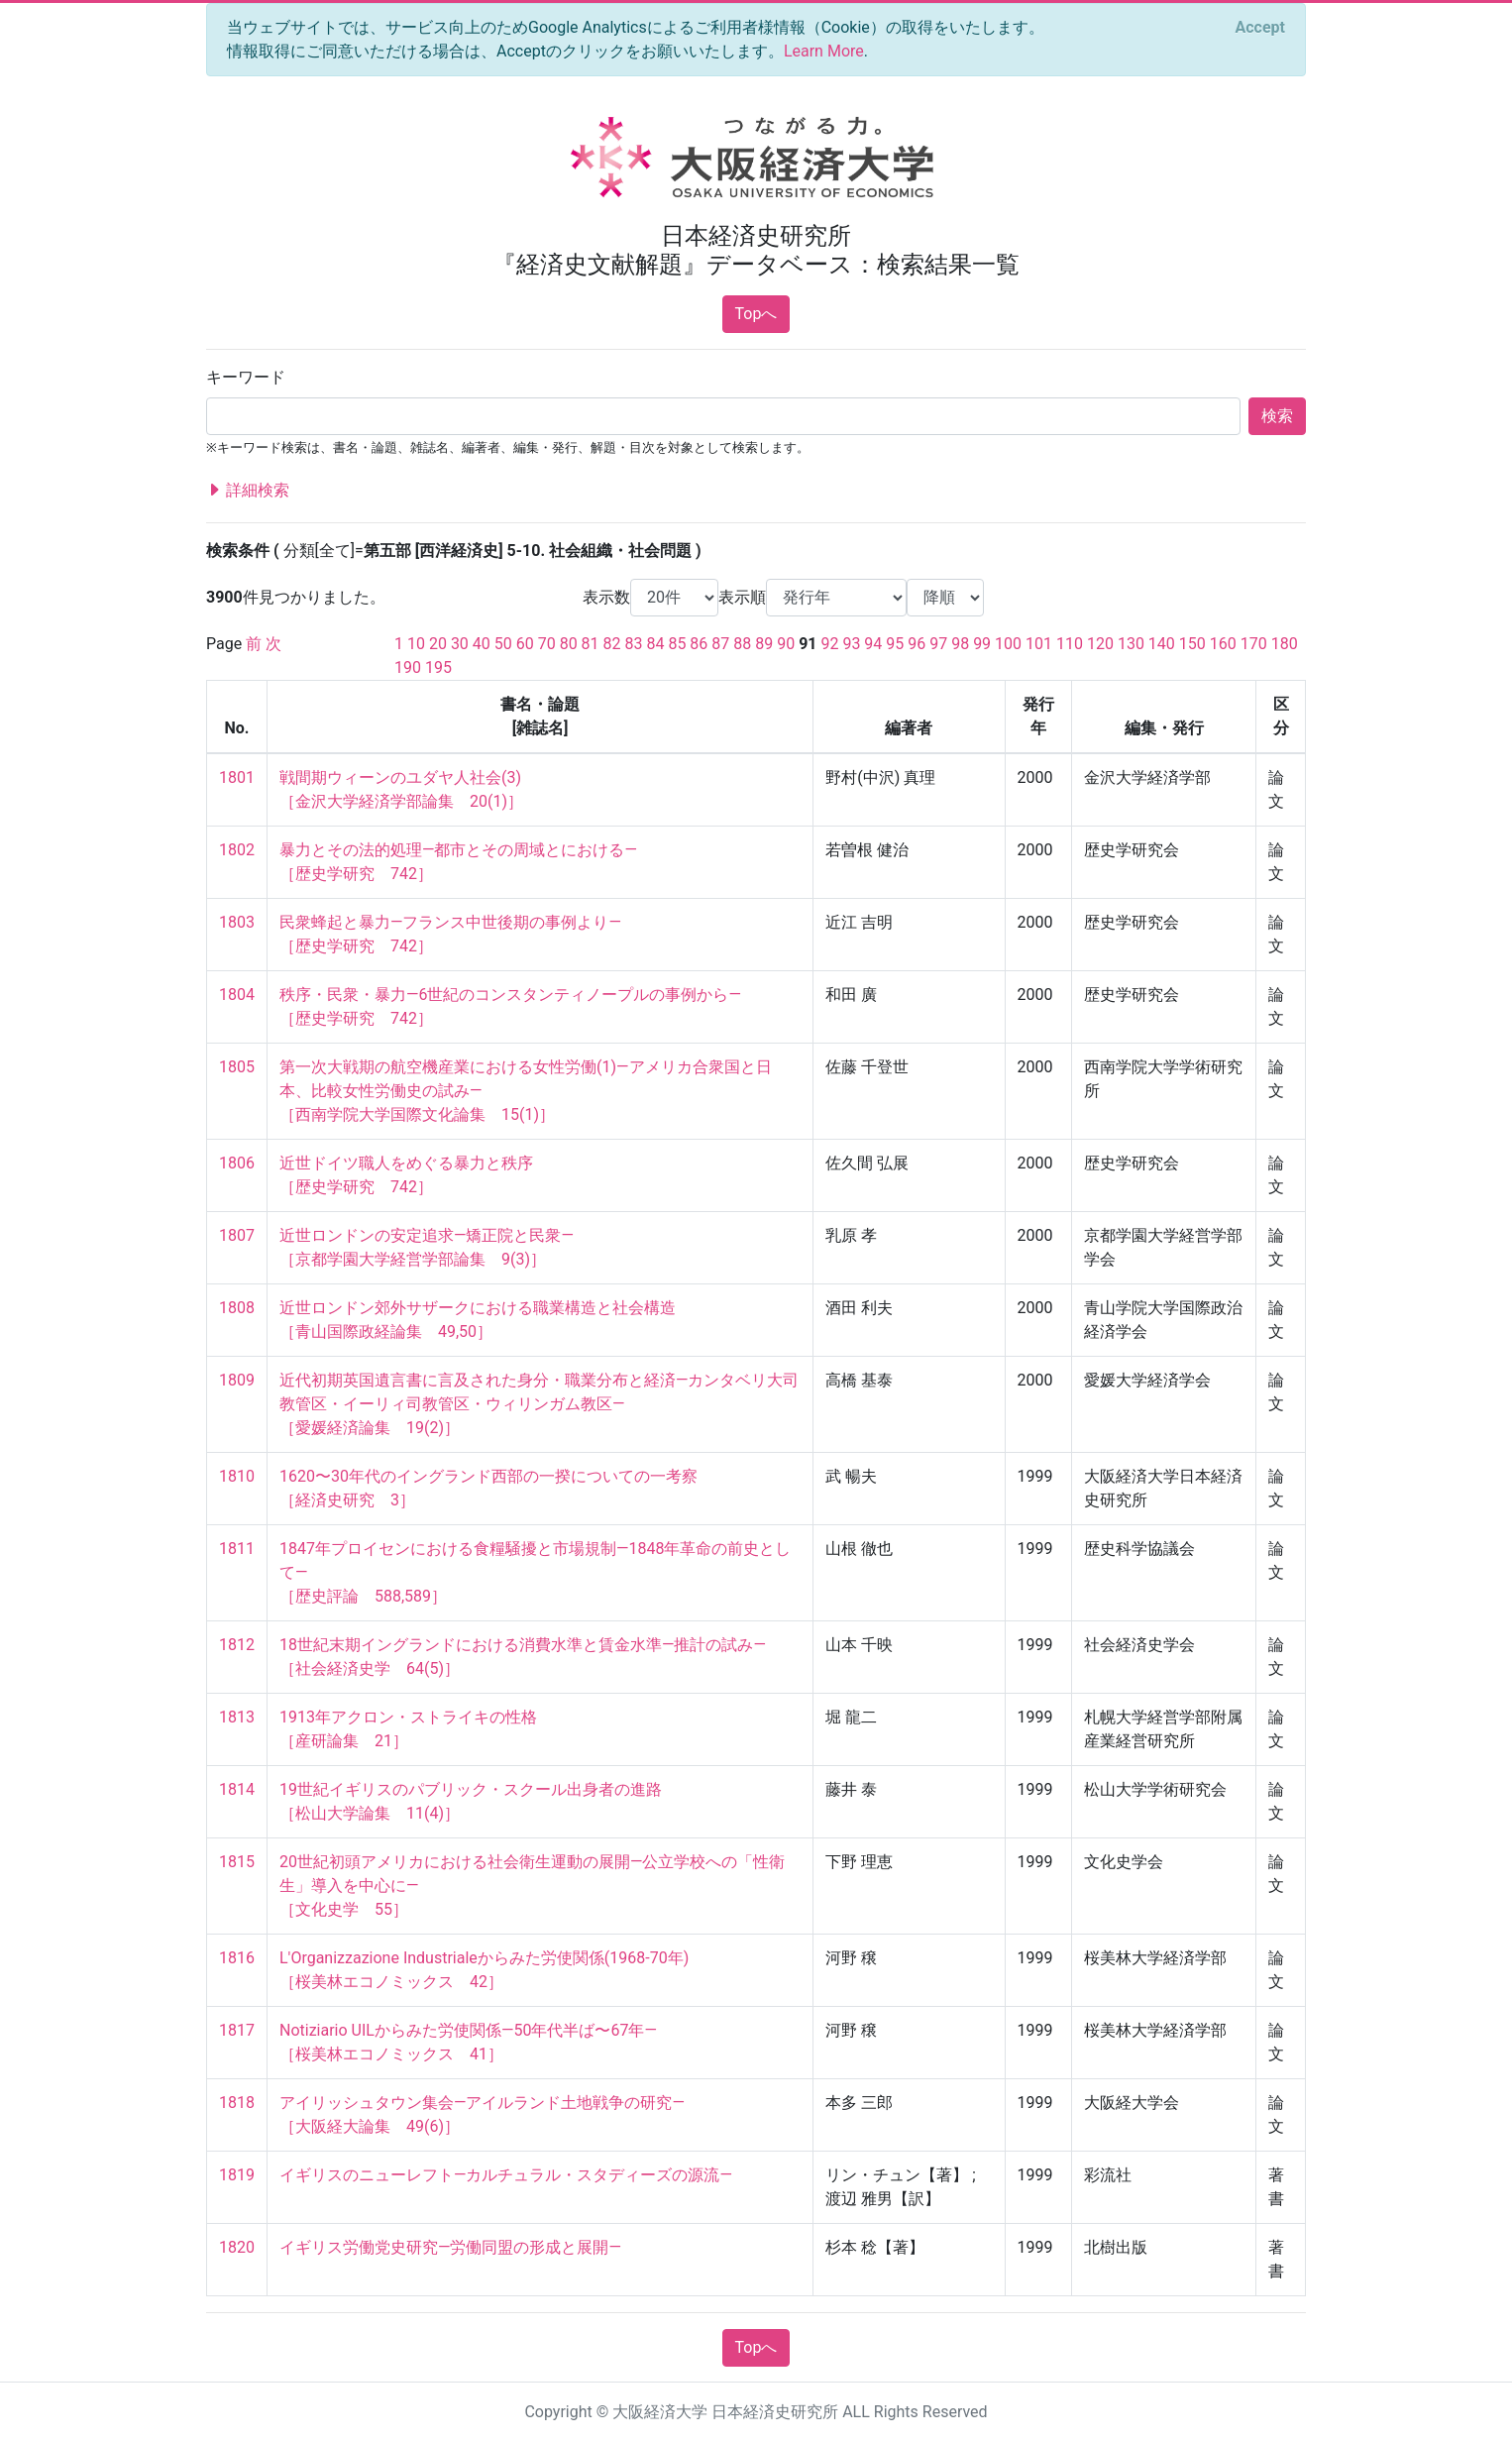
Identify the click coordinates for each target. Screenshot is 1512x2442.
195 (438, 667)
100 (1008, 643)
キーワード (245, 377)
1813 (237, 1717)
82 (612, 643)
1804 (237, 994)
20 (438, 643)
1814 (237, 1789)
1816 (237, 1957)
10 (416, 643)
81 (590, 643)
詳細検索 (247, 490)
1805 (237, 1066)
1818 (237, 2102)
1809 (237, 1380)
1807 (237, 1235)
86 (698, 643)
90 (786, 643)
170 (1254, 643)
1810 (237, 1476)
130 (1131, 643)
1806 (237, 1163)
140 (1161, 643)
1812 (237, 1644)
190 (407, 667)
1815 (237, 1861)
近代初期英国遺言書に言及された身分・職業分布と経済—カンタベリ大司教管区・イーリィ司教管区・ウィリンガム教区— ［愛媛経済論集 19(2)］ (539, 1404)
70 (547, 643)
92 (829, 643)
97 (938, 643)
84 (655, 643)
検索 (1277, 415)
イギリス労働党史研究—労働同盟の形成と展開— (450, 2247)
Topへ (756, 313)
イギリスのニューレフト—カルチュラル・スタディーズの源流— (505, 2174)
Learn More (824, 51)
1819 (237, 2174)
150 (1192, 643)
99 (982, 643)
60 (525, 643)
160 (1223, 643)
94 (873, 643)
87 (720, 643)
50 (503, 643)
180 (1284, 643)
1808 (237, 1307)
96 (916, 643)
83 (634, 643)
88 (742, 643)
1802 (237, 849)
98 (960, 643)
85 (677, 643)
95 (895, 643)
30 (460, 643)
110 (1069, 643)
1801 (237, 777)
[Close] (1260, 28)
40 (481, 643)
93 (851, 643)
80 (569, 643)
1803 (237, 922)
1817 (237, 2030)
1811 (237, 1548)
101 (1039, 643)
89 (764, 643)
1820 (237, 2247)
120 (1100, 643)
